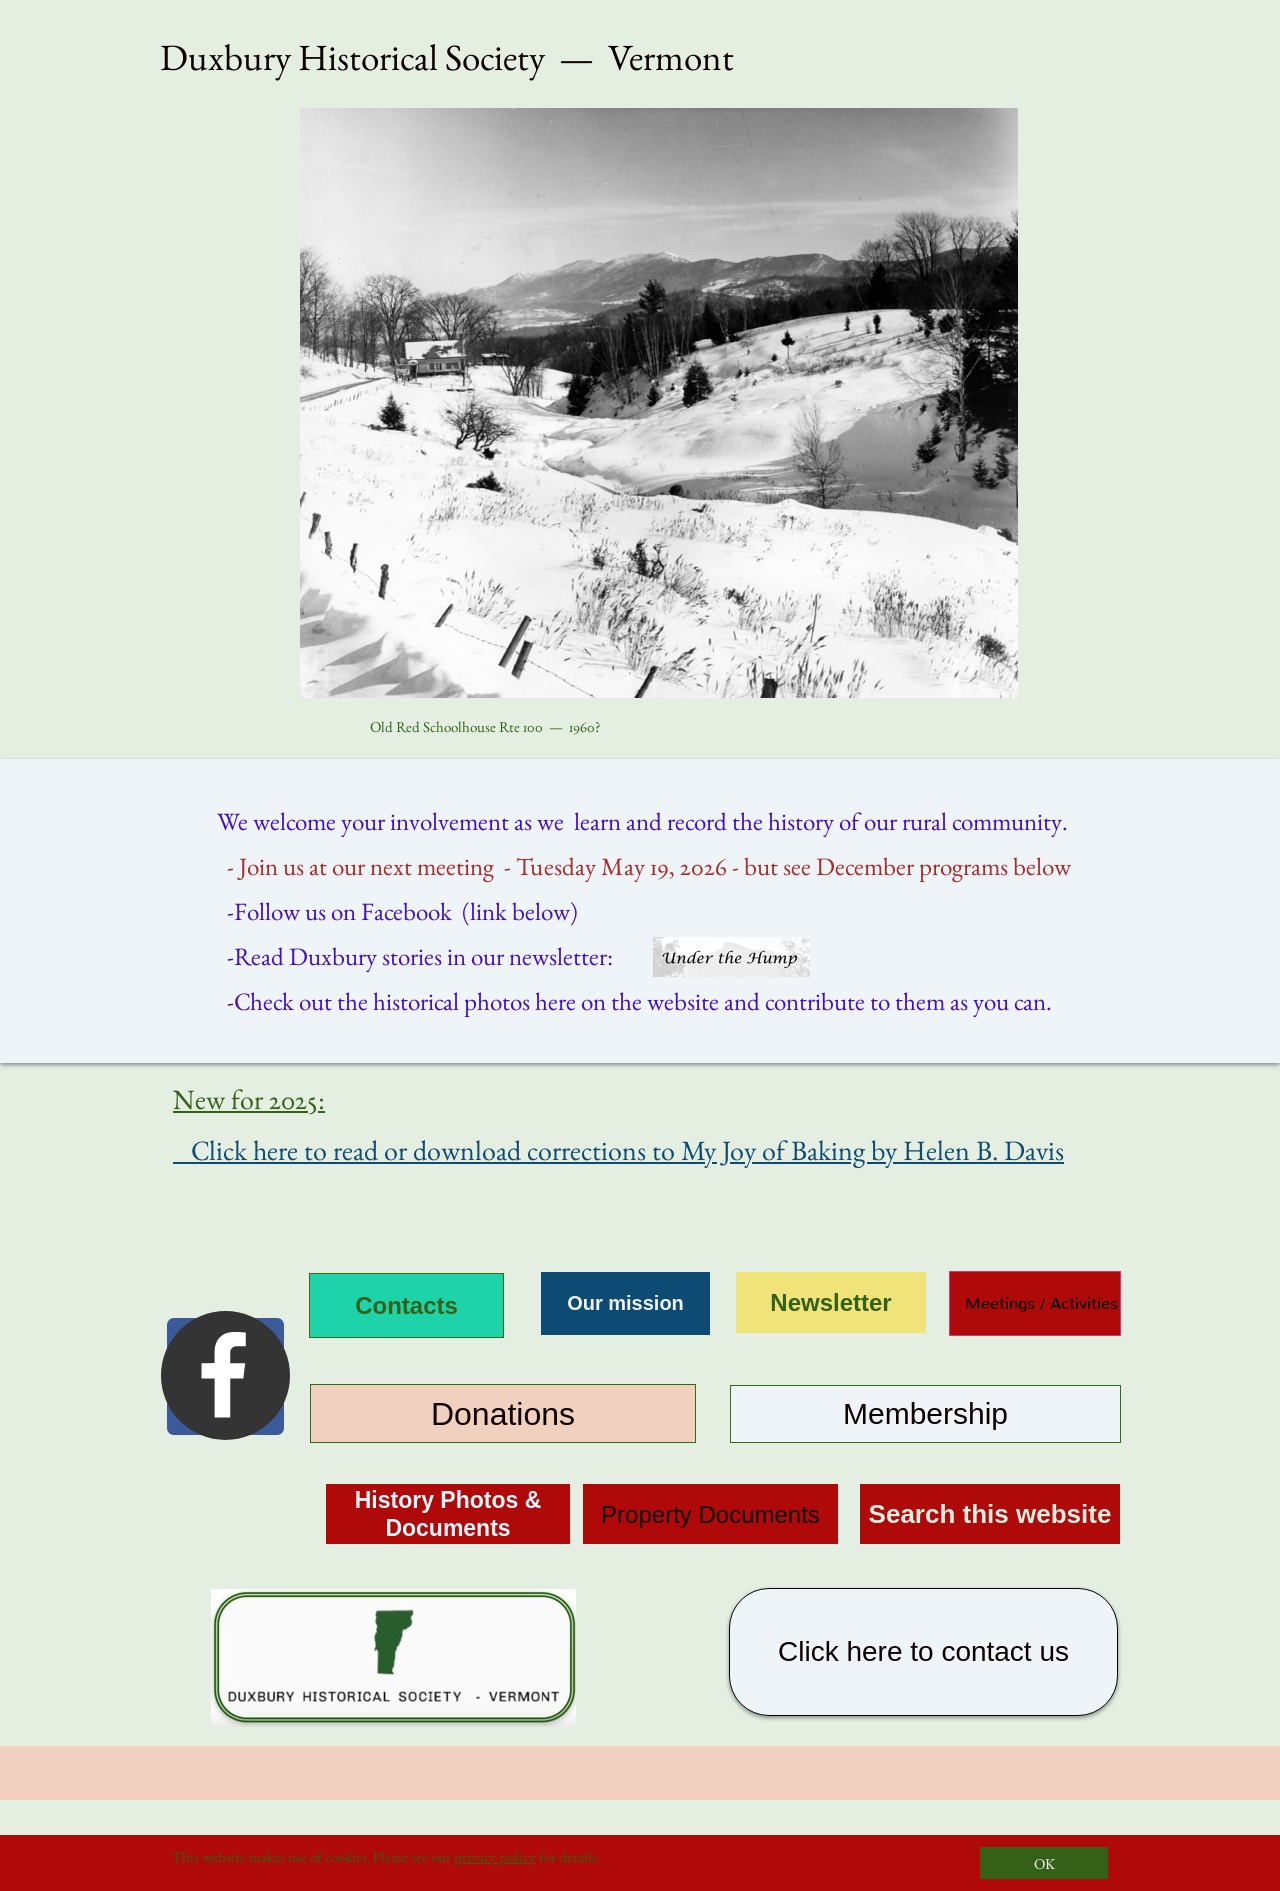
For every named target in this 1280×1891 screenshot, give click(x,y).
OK (1044, 1863)
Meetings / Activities (1034, 1303)
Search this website (990, 1514)
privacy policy (495, 1856)
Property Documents (710, 1514)
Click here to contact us (923, 1651)
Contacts (406, 1305)
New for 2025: (249, 1099)
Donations (503, 1414)
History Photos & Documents (448, 1514)
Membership (925, 1413)
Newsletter (830, 1302)
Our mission (625, 1303)
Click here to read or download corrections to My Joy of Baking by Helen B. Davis (618, 1150)
